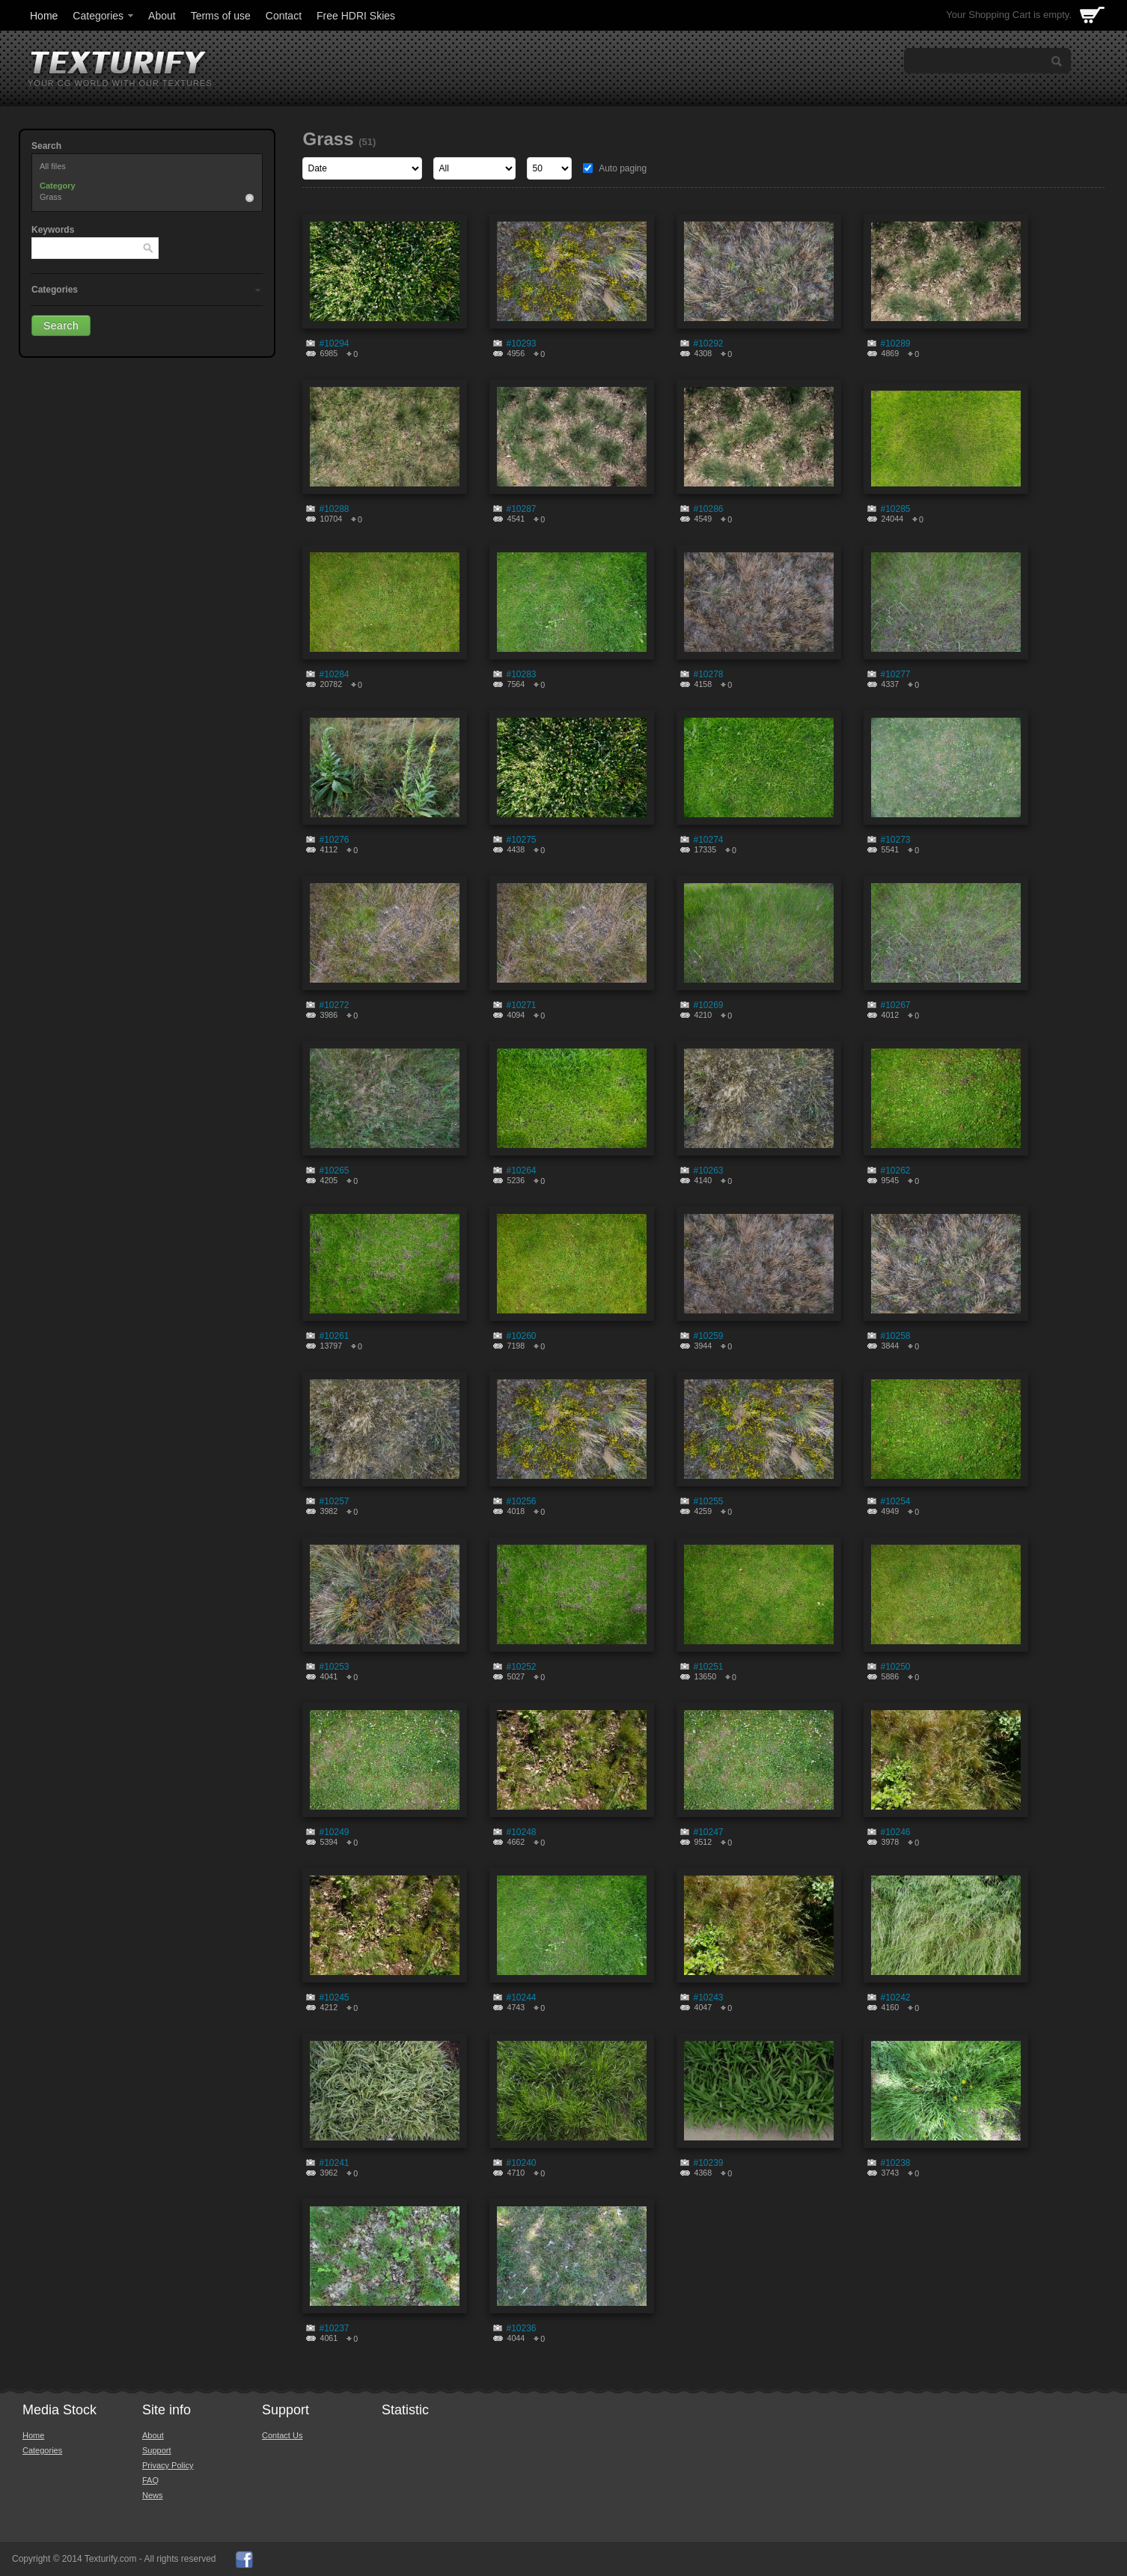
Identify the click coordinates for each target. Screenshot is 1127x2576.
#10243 (708, 1997)
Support (156, 2450)
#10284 (334, 674)
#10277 (895, 674)
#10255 (708, 1501)
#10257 (334, 1501)
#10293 (521, 343)
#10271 (521, 1005)
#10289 (895, 343)
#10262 (895, 1170)
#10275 (521, 839)
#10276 (334, 839)
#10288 (334, 509)
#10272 (334, 1005)
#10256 (521, 1501)
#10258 (895, 1336)
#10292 (708, 343)
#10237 (334, 2328)
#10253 (334, 1666)
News (152, 2495)
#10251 (708, 1666)
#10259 (708, 1336)
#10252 (521, 1666)
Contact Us (282, 2435)
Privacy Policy (167, 2465)
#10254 (895, 1501)
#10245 (334, 1997)
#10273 (895, 839)
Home (44, 16)
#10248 (521, 1832)
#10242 (895, 1997)
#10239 (708, 2163)
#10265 (334, 1170)
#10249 (334, 1832)
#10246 (895, 1832)
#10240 (521, 2163)
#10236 (521, 2328)
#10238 (895, 2163)
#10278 (708, 674)
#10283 (521, 674)
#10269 (708, 1005)
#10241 (334, 2163)
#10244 (521, 1997)
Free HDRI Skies (356, 16)
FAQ (150, 2480)
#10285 (895, 509)
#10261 (334, 1336)
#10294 (334, 343)
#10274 (708, 839)
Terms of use (221, 16)
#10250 (895, 1666)
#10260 (521, 1336)
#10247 (708, 1832)
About (162, 16)
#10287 (521, 509)
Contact (284, 16)
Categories (104, 16)
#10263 (708, 1170)
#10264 (521, 1170)
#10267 (895, 1005)
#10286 (708, 509)
